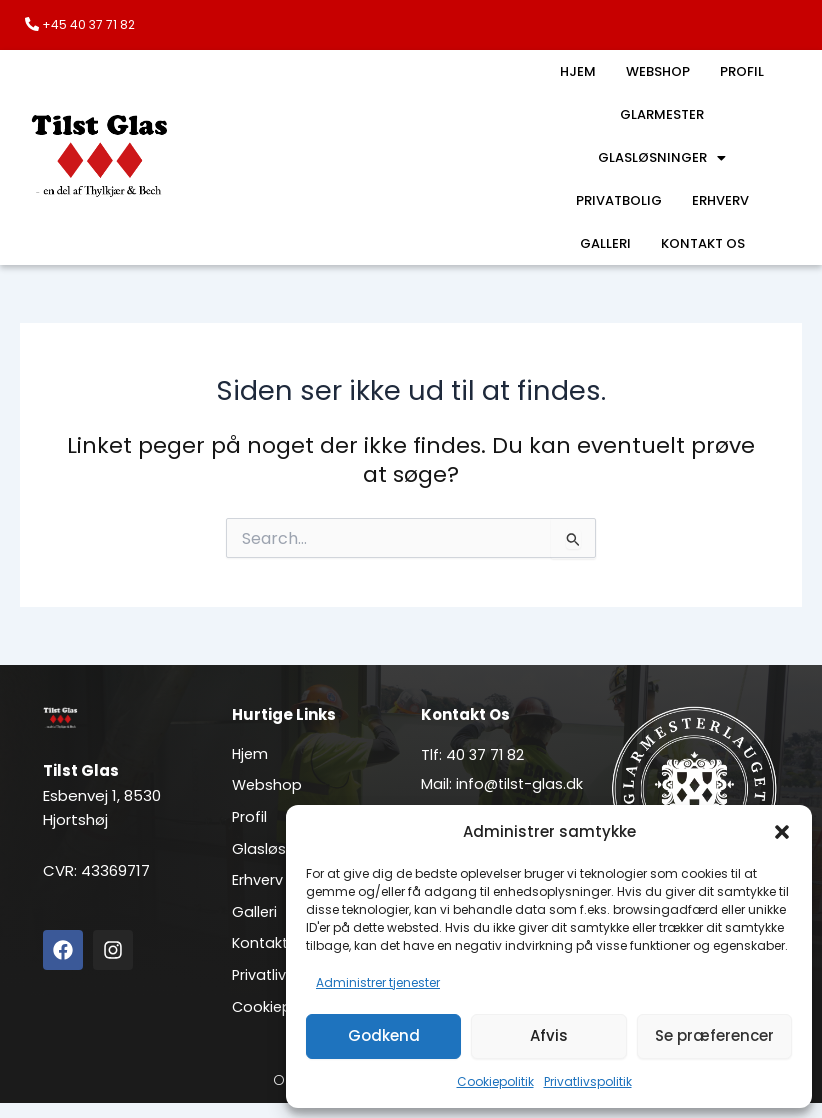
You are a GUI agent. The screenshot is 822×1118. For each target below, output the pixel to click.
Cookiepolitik (495, 1081)
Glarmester (662, 114)
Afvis (549, 1035)
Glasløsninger (662, 157)
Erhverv (721, 200)
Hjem (576, 71)
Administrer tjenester (378, 982)
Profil (743, 71)
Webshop (658, 71)
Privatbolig (617, 200)
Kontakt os (703, 243)
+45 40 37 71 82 (88, 24)
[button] (782, 832)
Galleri (603, 243)
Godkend (384, 1035)
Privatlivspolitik (588, 1081)
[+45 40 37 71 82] (32, 24)
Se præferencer (714, 1035)
